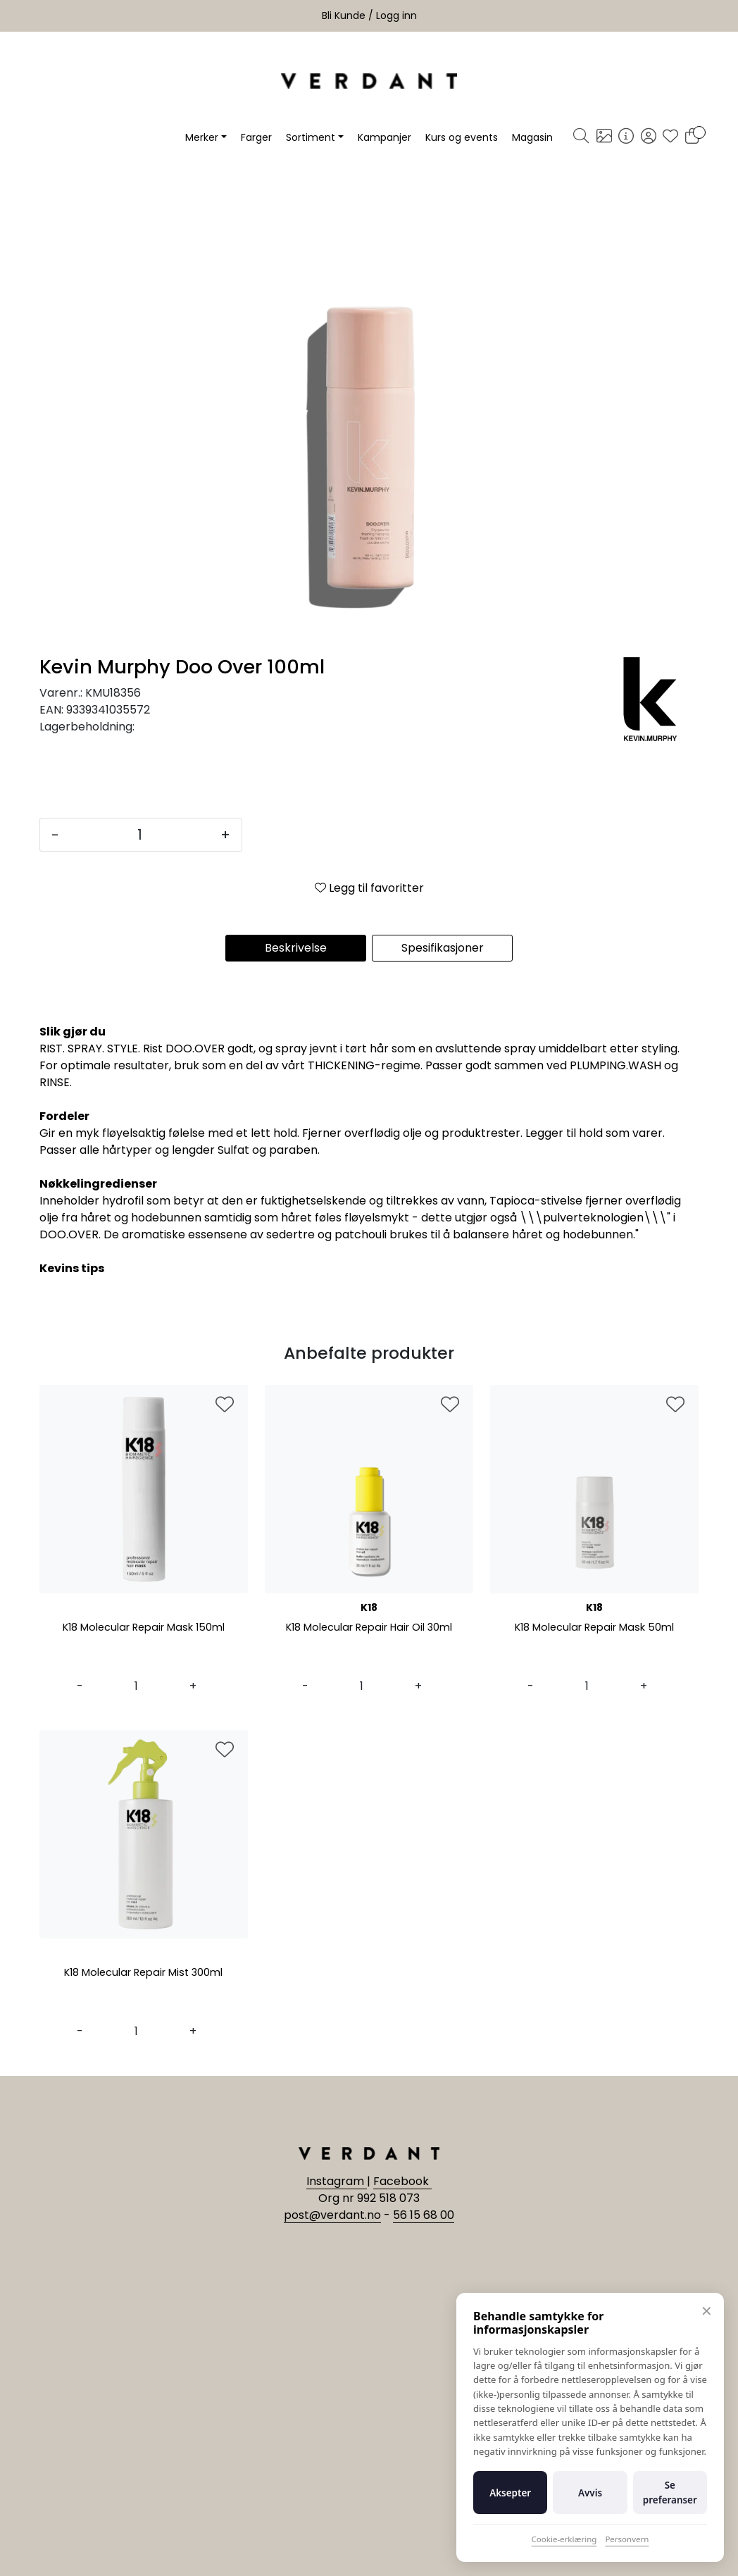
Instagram (336, 2181)
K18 (369, 1607)
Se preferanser (670, 2492)
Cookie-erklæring (564, 2539)
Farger (256, 137)
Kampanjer (384, 137)
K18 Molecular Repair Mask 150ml (144, 1628)
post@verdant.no (332, 2215)
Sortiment (310, 137)
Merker (201, 137)
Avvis (590, 2493)
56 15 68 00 (423, 2215)
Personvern (627, 2539)
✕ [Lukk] (707, 2310)
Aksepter (510, 2493)
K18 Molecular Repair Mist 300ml (143, 1973)
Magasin (532, 137)
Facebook (402, 2181)
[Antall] (140, 835)
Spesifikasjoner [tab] (442, 948)
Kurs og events (461, 137)
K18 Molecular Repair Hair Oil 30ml (368, 1628)
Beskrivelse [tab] (296, 948)
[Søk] (581, 137)
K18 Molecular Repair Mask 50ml (594, 1628)
